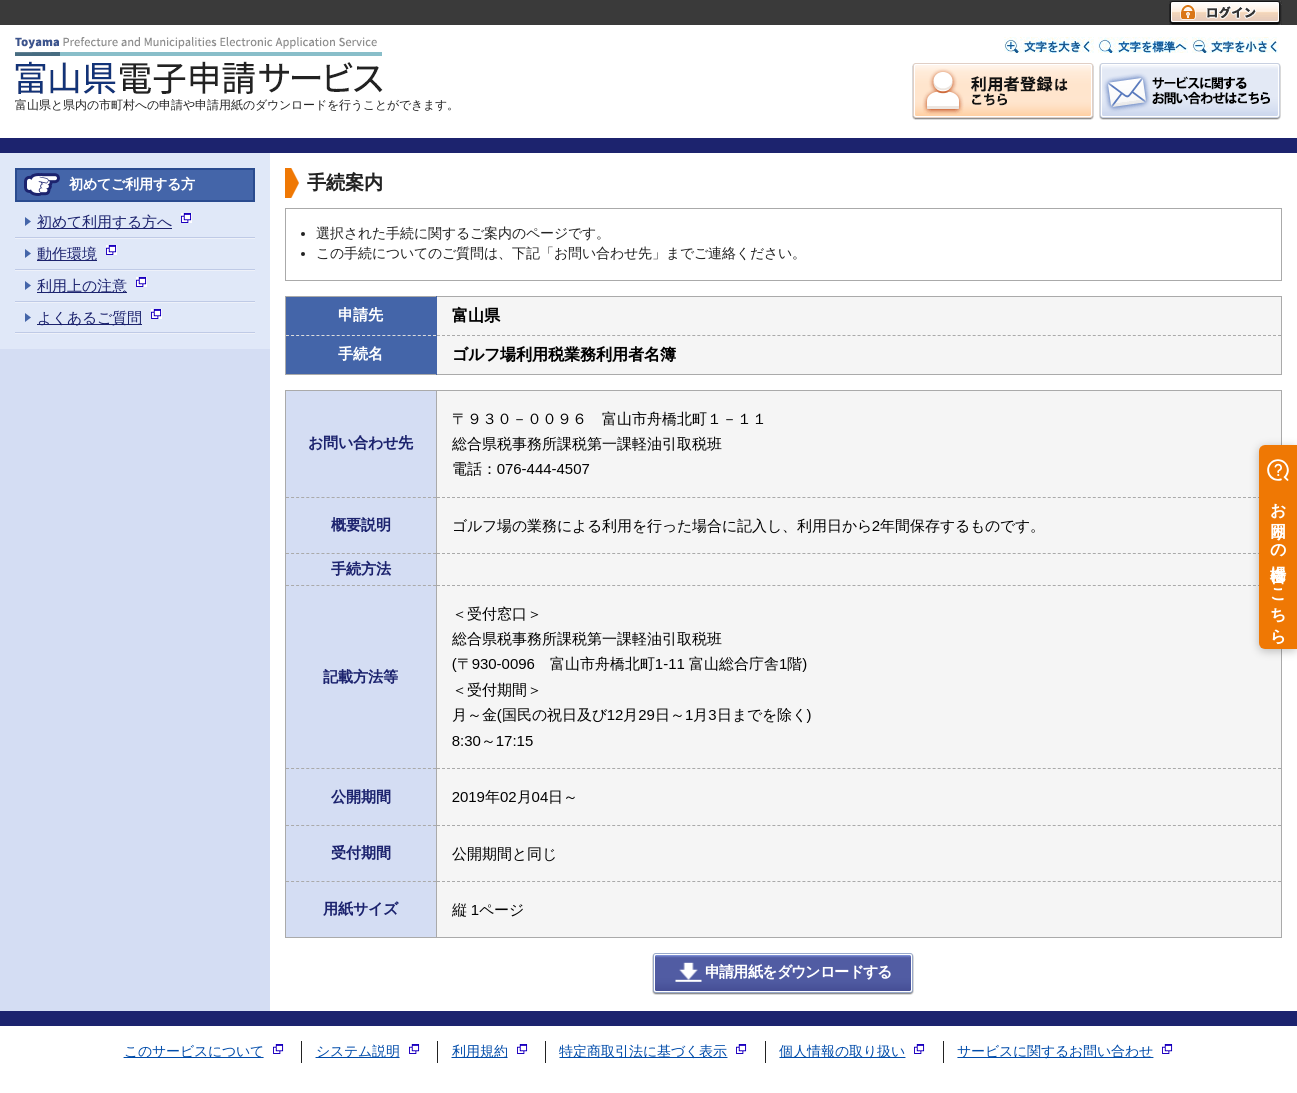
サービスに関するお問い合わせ (1055, 1051)
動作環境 (67, 253)
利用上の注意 (82, 285)
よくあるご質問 (89, 317)
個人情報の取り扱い (842, 1051)
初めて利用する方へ (104, 221)
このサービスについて (194, 1051)
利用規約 (480, 1051)
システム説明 (358, 1051)
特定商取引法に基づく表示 (643, 1051)
